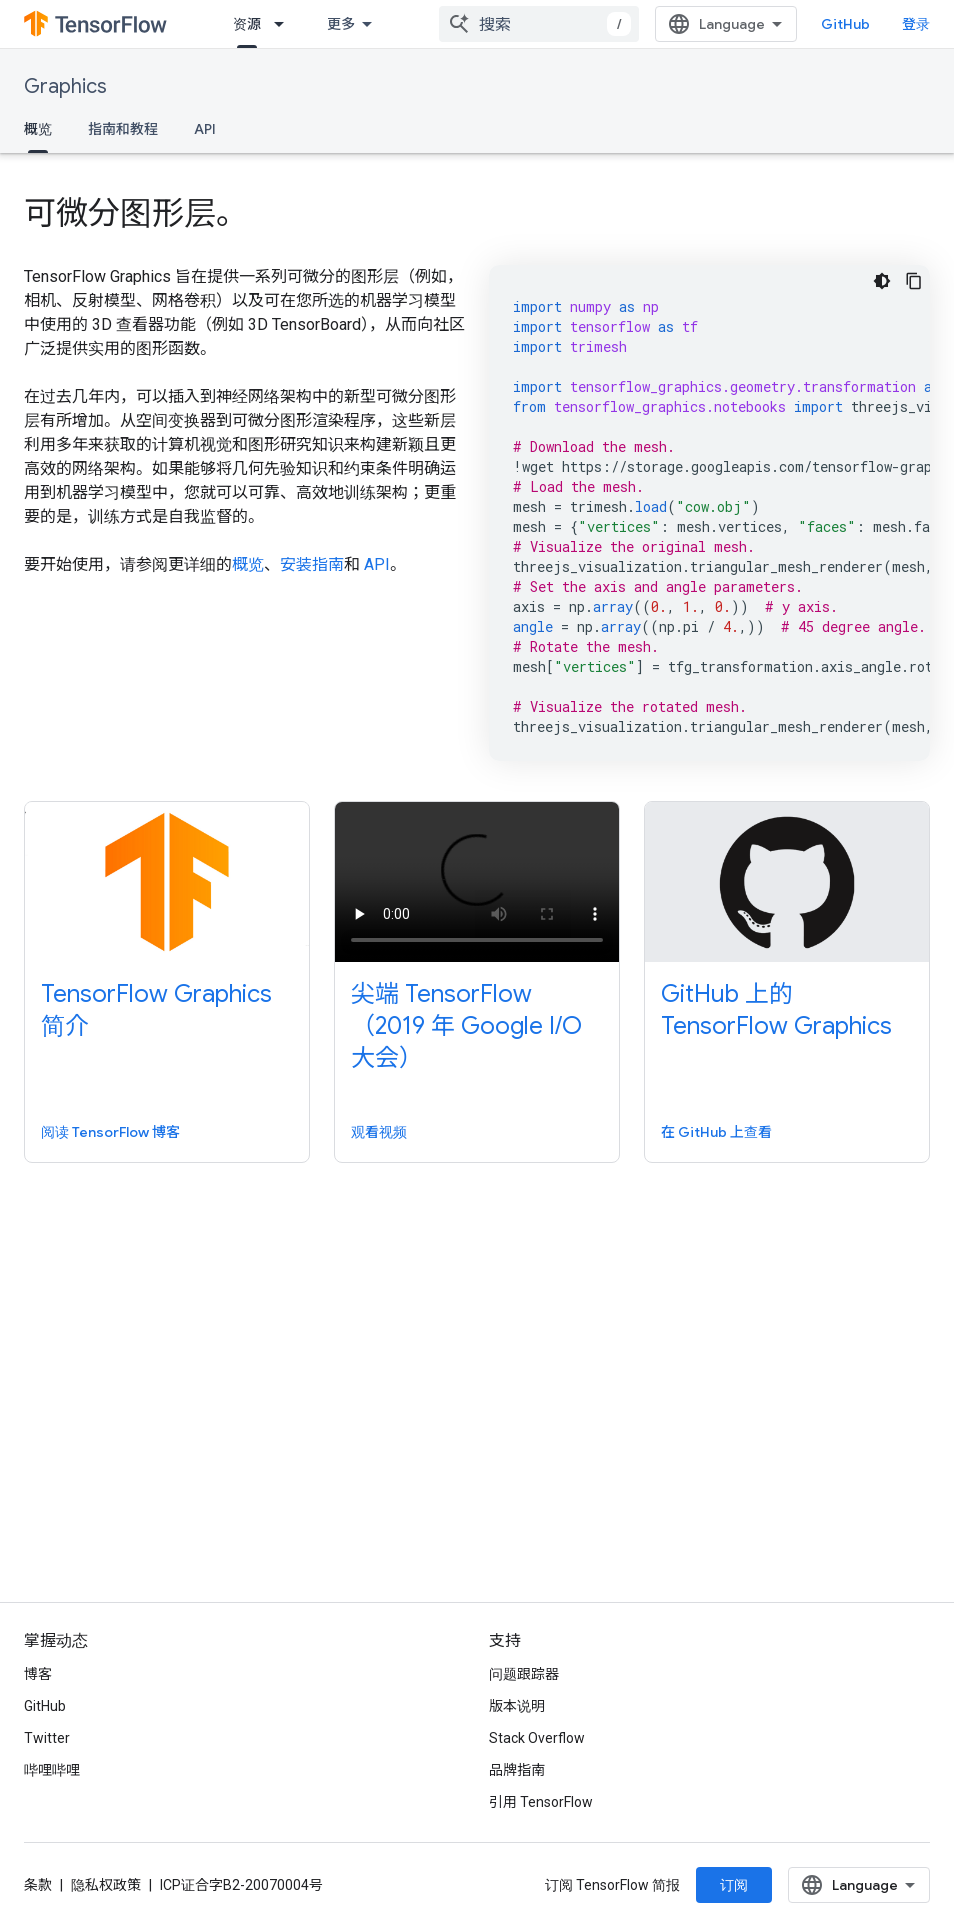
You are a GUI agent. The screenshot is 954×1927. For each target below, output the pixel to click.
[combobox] (539, 24)
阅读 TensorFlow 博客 (110, 1132)
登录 (916, 24)
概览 (248, 564)
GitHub (845, 24)
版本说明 (517, 1706)
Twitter (47, 1738)
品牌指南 (517, 1770)
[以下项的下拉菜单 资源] (285, 24)
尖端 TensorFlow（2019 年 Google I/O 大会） (466, 1026)
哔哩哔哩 (52, 1770)
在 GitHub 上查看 (716, 1132)
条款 (38, 1885)
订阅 (734, 1885)
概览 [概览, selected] (38, 129)
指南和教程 (123, 129)
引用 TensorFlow (541, 1802)
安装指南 (312, 564)
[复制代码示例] (914, 281)
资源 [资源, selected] (247, 24)
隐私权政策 (106, 1885)
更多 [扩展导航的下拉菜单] (341, 24)
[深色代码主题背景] (882, 281)
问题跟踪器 (524, 1674)
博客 (38, 1674)
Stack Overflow (537, 1738)
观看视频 (379, 1132)
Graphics (65, 86)
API (205, 129)
